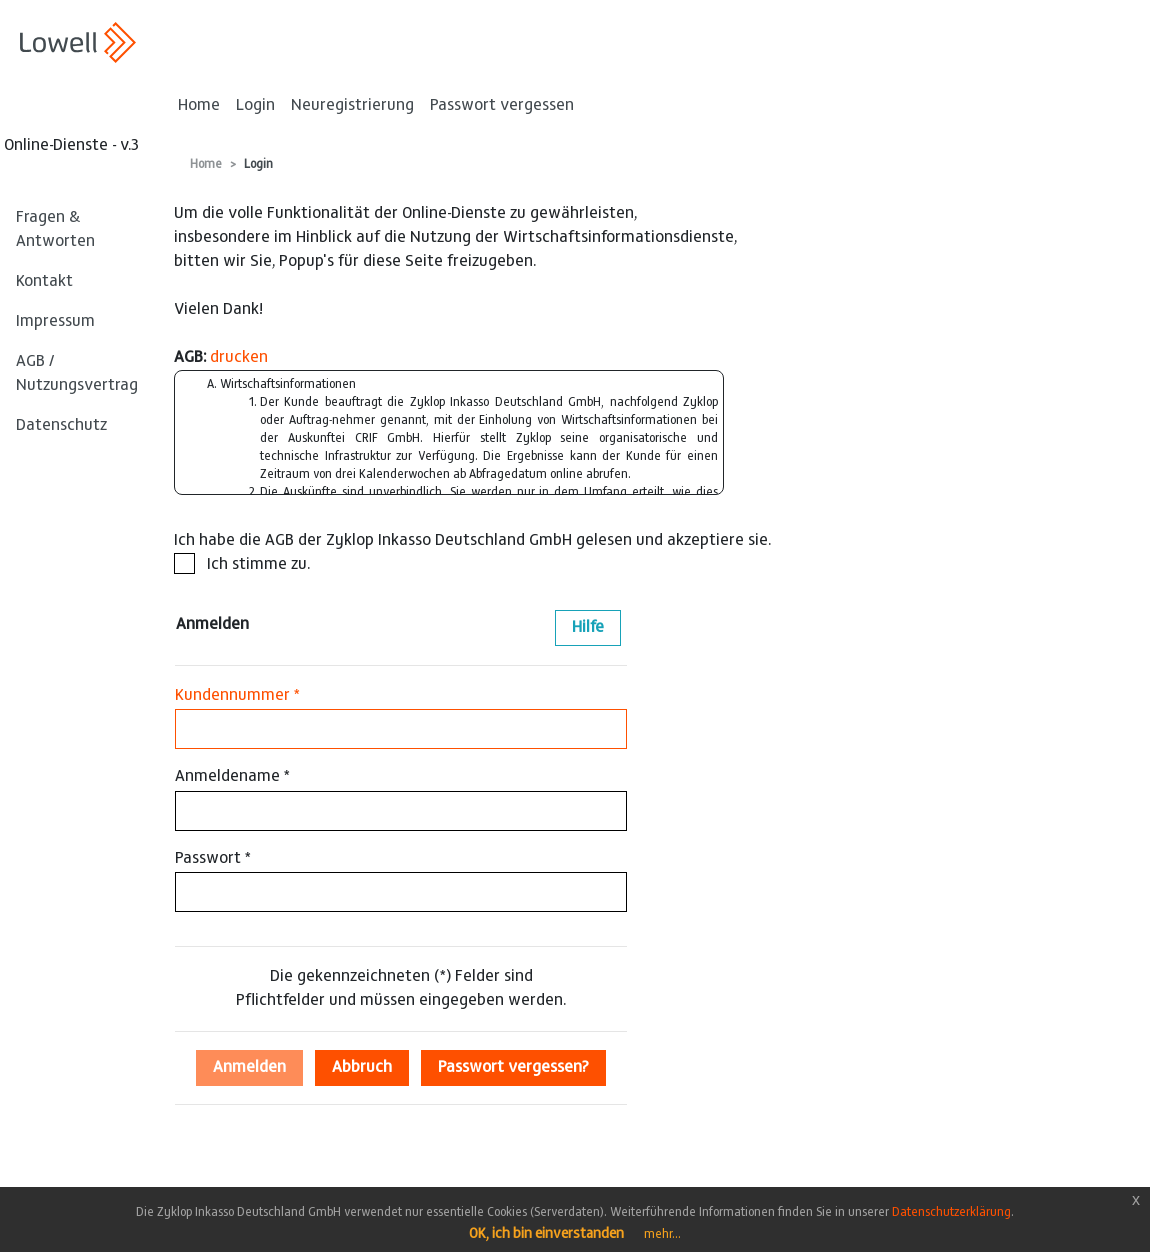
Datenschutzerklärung (951, 1213)
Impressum (55, 322)
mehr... (662, 1235)
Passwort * (213, 859)
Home (199, 106)
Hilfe (588, 628)
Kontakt (44, 282)
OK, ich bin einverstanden (546, 1235)
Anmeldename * (232, 777)
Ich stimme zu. (242, 563)
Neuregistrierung (352, 106)
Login (255, 106)
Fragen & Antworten (55, 230)
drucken (239, 358)
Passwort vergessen (502, 106)
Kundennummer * (237, 696)
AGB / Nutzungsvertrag (77, 374)
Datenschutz (61, 426)
